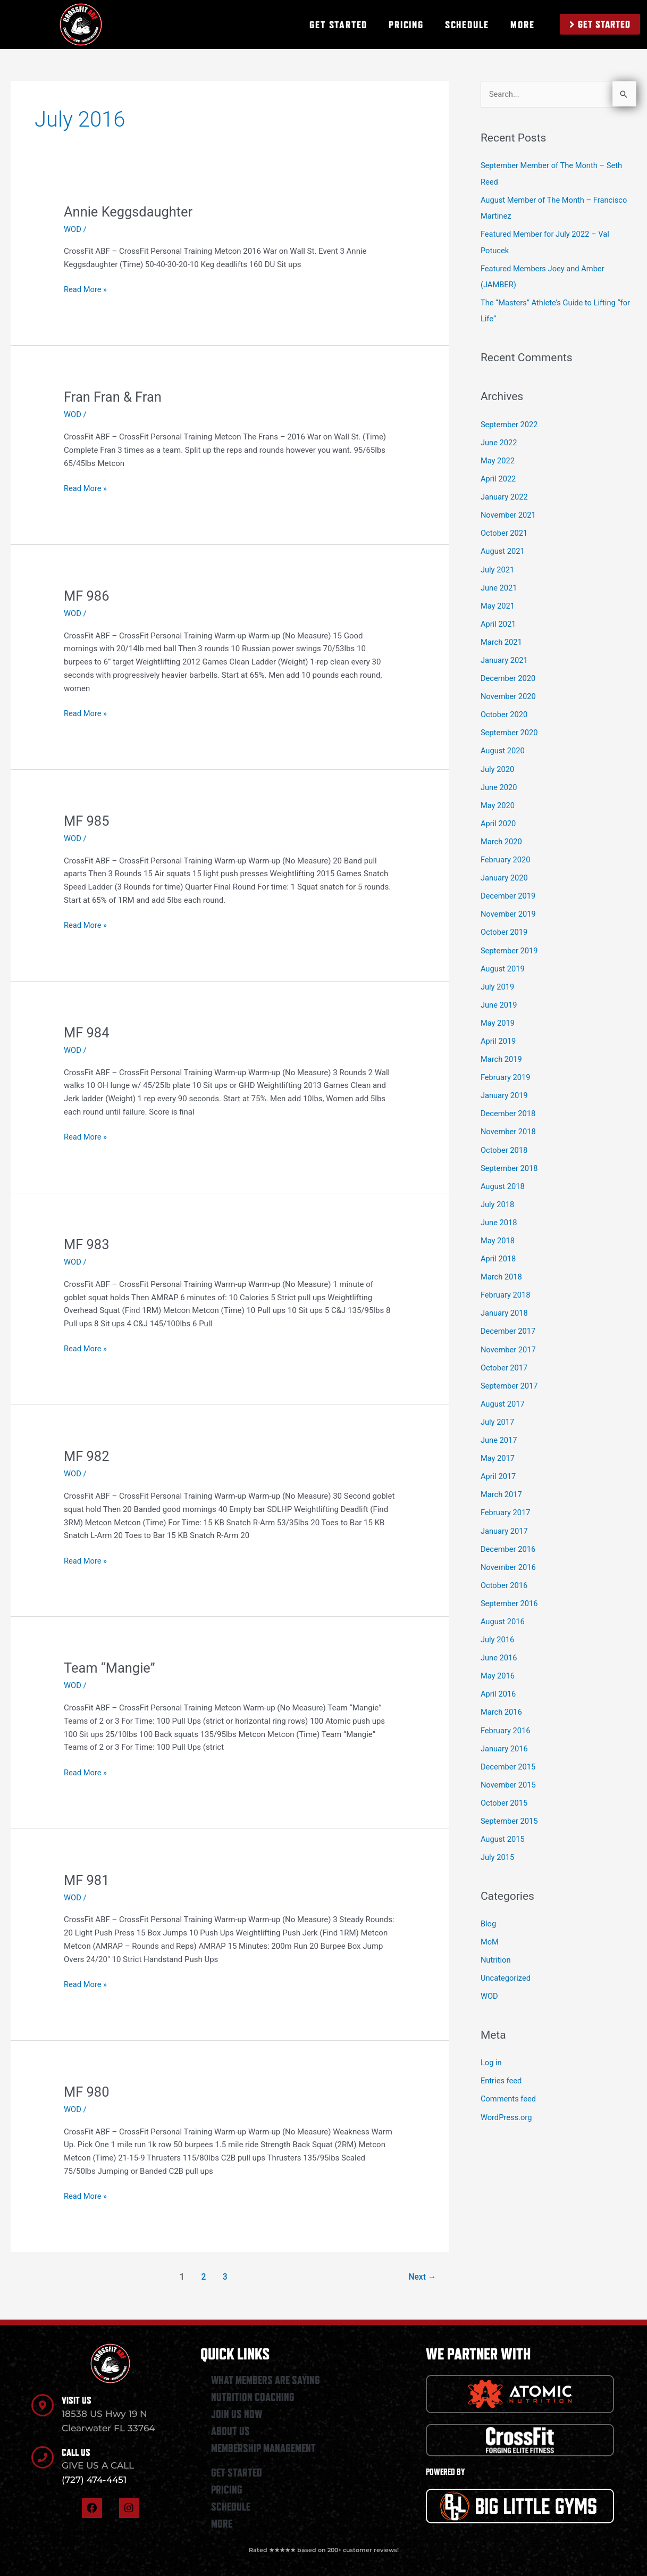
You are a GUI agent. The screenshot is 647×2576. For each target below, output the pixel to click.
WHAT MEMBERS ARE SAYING (265, 2380)
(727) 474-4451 (94, 2479)
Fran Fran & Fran (114, 397)
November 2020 (509, 692)
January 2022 (505, 495)
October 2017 (504, 1356)
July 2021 (498, 566)
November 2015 (509, 1769)
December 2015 (509, 1751)
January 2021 (505, 656)
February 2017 (506, 1500)
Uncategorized (506, 1961)
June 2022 (499, 441)
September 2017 (510, 1375)
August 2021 (503, 548)
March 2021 (502, 638)
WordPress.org (507, 2099)
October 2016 (504, 1572)
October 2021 (504, 530)
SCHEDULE (467, 24)
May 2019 (498, 1015)
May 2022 (498, 458)
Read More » (86, 288)
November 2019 (509, 907)
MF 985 (87, 821)
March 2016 (502, 1697)
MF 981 (87, 1880)
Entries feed (502, 2063)
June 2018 (499, 1213)
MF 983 (87, 1244)
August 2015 (503, 1823)
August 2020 (503, 746)
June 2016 (499, 1644)
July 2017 (498, 1410)
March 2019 (502, 1051)
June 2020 (499, 782)
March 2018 (502, 1267)
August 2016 (503, 1608)
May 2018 (498, 1231)
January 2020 (505, 872)
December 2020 (509, 674)
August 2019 (503, 961)
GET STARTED (338, 24)
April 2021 (499, 620)
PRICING (406, 24)
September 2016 (510, 1590)
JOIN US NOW (236, 2414)
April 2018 (499, 1248)
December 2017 (509, 1320)
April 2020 (499, 817)
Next (422, 2277)
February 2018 (506, 1285)
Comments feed (509, 2082)
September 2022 (510, 423)
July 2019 (498, 979)
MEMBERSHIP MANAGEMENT (263, 2448)
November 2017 (509, 1338)
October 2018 (504, 1141)
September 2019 (510, 944)
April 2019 (499, 1033)
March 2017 (502, 1482)
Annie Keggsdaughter (130, 212)
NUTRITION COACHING (253, 2397)
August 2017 (503, 1392)
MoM (490, 1925)
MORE (522, 24)
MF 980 (87, 2092)
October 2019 (504, 925)
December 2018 (509, 1105)
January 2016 (505, 1734)
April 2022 (499, 476)
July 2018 (498, 1195)
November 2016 (509, 1554)
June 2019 (499, 997)
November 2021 (509, 513)
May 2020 (498, 800)
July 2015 (498, 1841)
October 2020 (504, 710)
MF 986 (87, 596)
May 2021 (498, 602)
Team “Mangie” (110, 1668)
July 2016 (498, 1626)
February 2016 (506, 1716)
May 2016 (498, 1662)
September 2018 (510, 1159)
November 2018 (509, 1123)
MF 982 (87, 1456)
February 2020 (506, 854)
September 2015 (510, 1805)
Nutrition (496, 1943)
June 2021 (499, 584)
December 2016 (509, 1536)
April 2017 (499, 1464)
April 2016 (499, 1679)
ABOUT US (230, 2431)
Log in (491, 2045)
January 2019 (505, 1087)
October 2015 (504, 1787)
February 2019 (506, 1069)
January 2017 (505, 1518)
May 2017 (498, 1446)
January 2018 (505, 1303)
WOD (72, 229)
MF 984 (87, 1033)
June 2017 (499, 1428)
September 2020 (510, 728)
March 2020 (502, 836)
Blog (489, 1908)
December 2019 (509, 889)
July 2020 (498, 764)
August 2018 (503, 1177)
